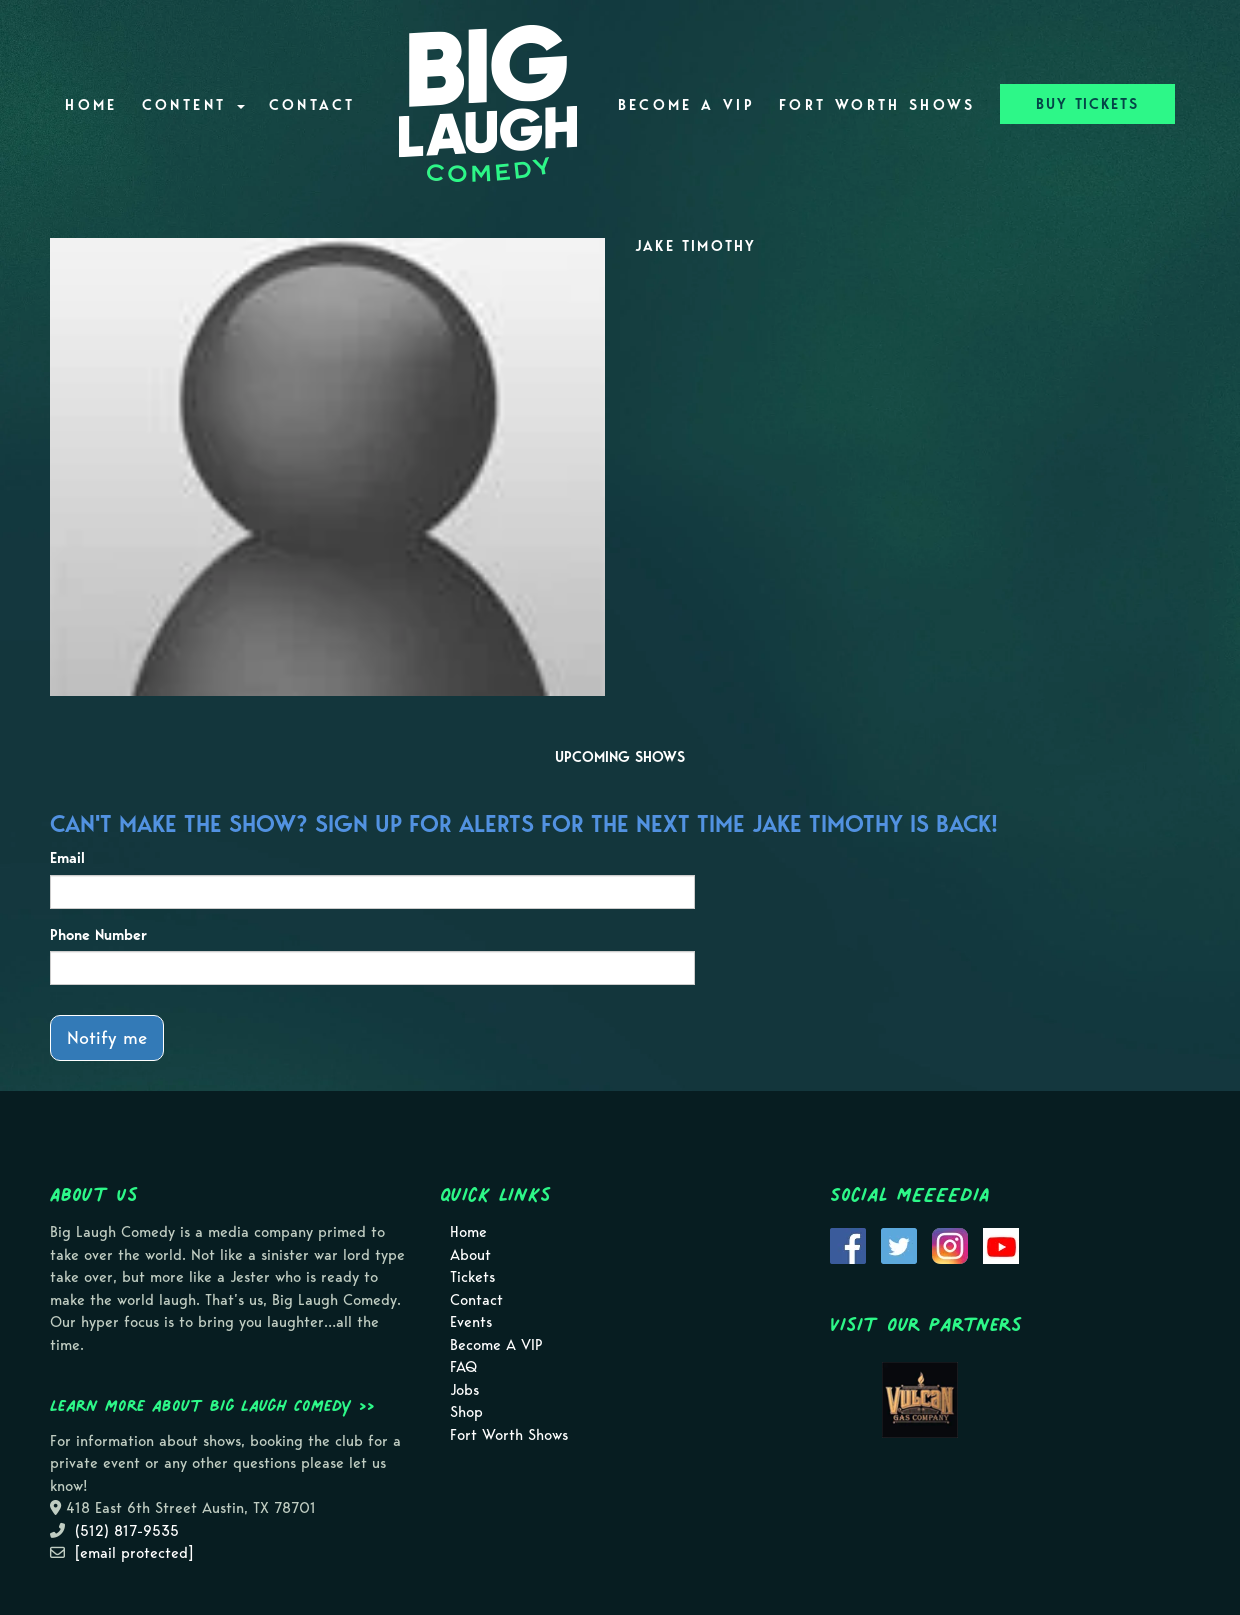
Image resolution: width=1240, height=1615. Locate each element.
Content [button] (193, 105)
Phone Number (98, 935)
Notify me (107, 1037)
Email (67, 858)
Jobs (464, 1390)
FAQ (463, 1367)
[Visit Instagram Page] (950, 1245)
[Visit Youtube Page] (1001, 1245)
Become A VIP (686, 105)
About (470, 1255)
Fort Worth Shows (877, 105)
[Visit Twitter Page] (899, 1245)
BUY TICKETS (1087, 104)
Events (471, 1322)
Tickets (472, 1277)
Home (91, 105)
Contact (312, 105)
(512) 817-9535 (127, 1531)
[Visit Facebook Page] (848, 1245)
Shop (466, 1412)
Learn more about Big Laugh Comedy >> (212, 1405)
